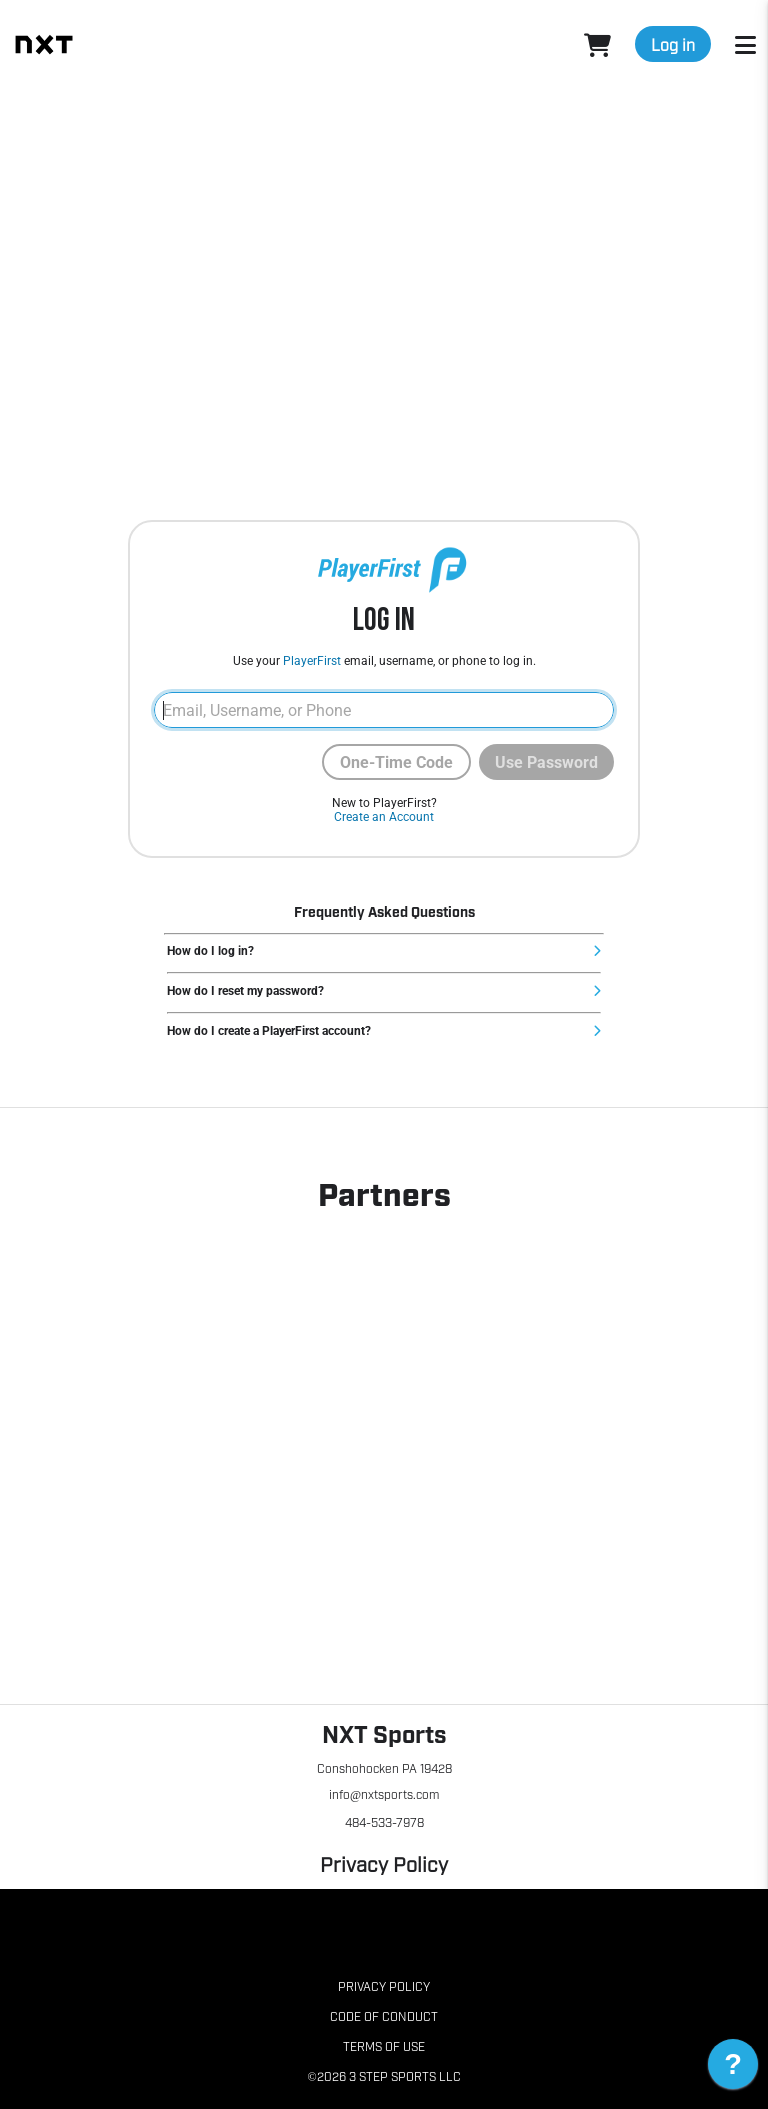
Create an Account (384, 817)
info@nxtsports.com (384, 1794)
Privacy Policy (384, 1863)
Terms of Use (384, 2046)
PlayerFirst (312, 661)
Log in (673, 44)
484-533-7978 (384, 1822)
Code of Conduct (384, 2016)
